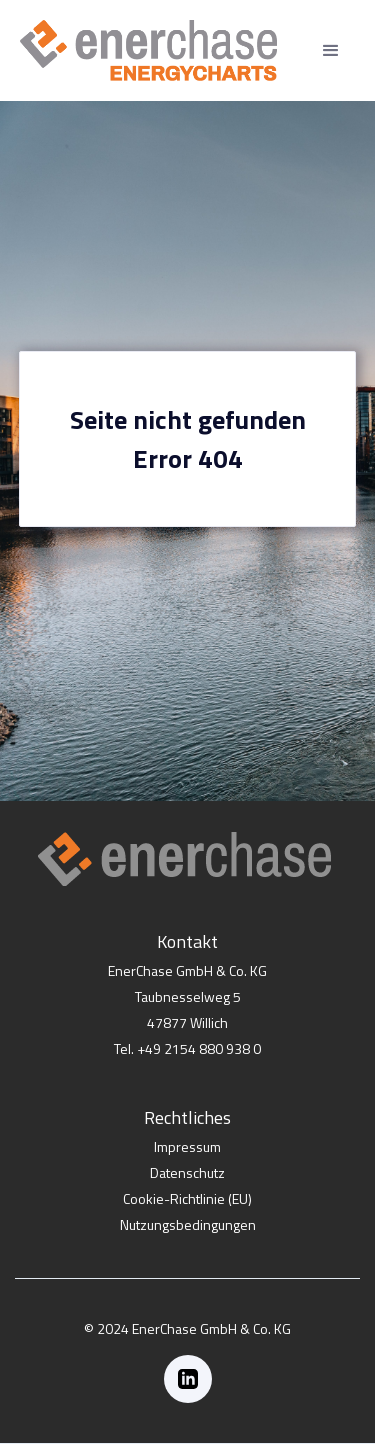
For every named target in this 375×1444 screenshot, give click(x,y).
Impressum (187, 1146)
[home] (148, 50)
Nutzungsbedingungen (188, 1224)
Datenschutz (187, 1172)
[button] (331, 51)
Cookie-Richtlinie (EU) (187, 1198)
